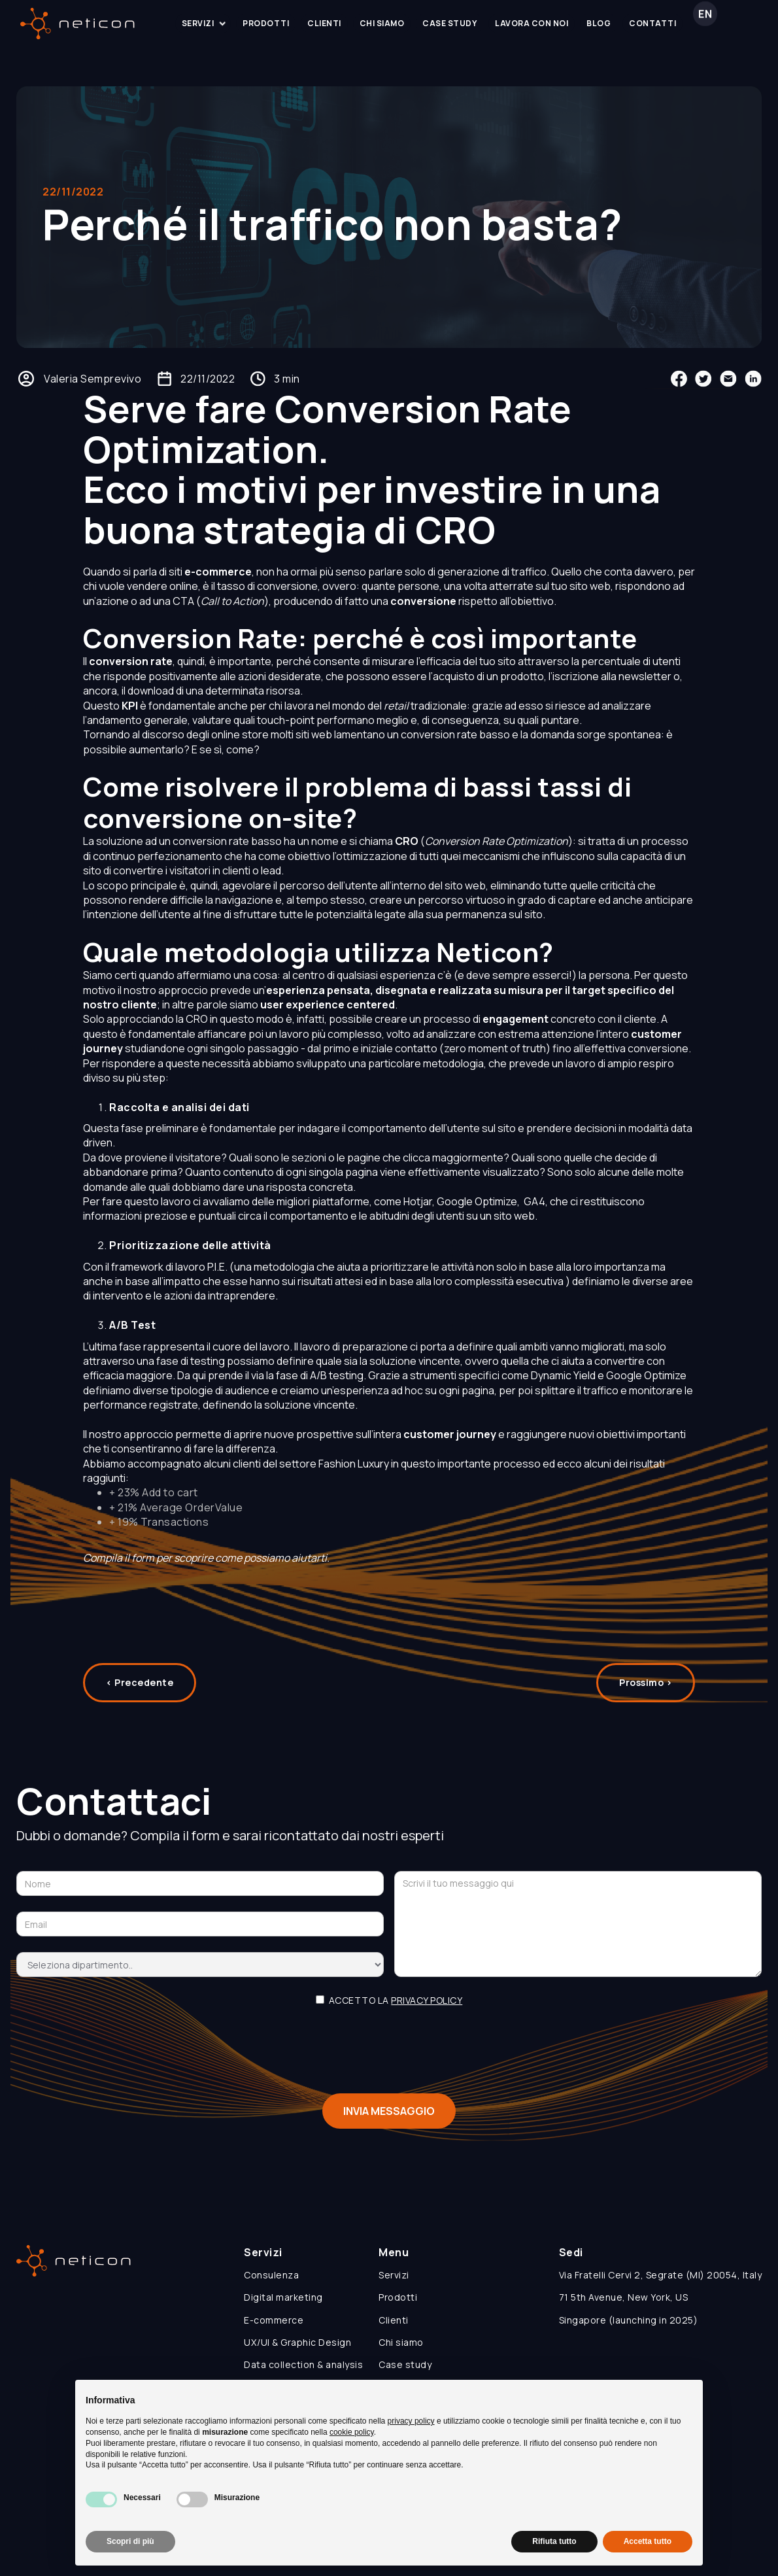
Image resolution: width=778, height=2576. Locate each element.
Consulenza (271, 2275)
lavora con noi (531, 23)
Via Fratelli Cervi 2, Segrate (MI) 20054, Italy (660, 2275)
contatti (652, 23)
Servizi (394, 2275)
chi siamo (382, 23)
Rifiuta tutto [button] (554, 2541)
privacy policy (426, 2010)
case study (449, 23)
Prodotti (398, 2297)
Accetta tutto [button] (647, 2541)
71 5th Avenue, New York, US (623, 2297)
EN (705, 23)
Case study (405, 2364)
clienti (324, 23)
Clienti (394, 2320)
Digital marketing (283, 2297)
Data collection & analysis (303, 2364)
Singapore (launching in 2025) (628, 2320)
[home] (77, 23)
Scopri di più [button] (130, 2541)
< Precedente (139, 1692)
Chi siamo (401, 2342)
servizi (206, 23)
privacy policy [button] (411, 2421)
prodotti (266, 23)
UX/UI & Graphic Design (297, 2342)
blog (598, 23)
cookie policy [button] (352, 2432)
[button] (203, 23)
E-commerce (273, 2320)
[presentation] (389, 2051)
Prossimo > (645, 1692)
